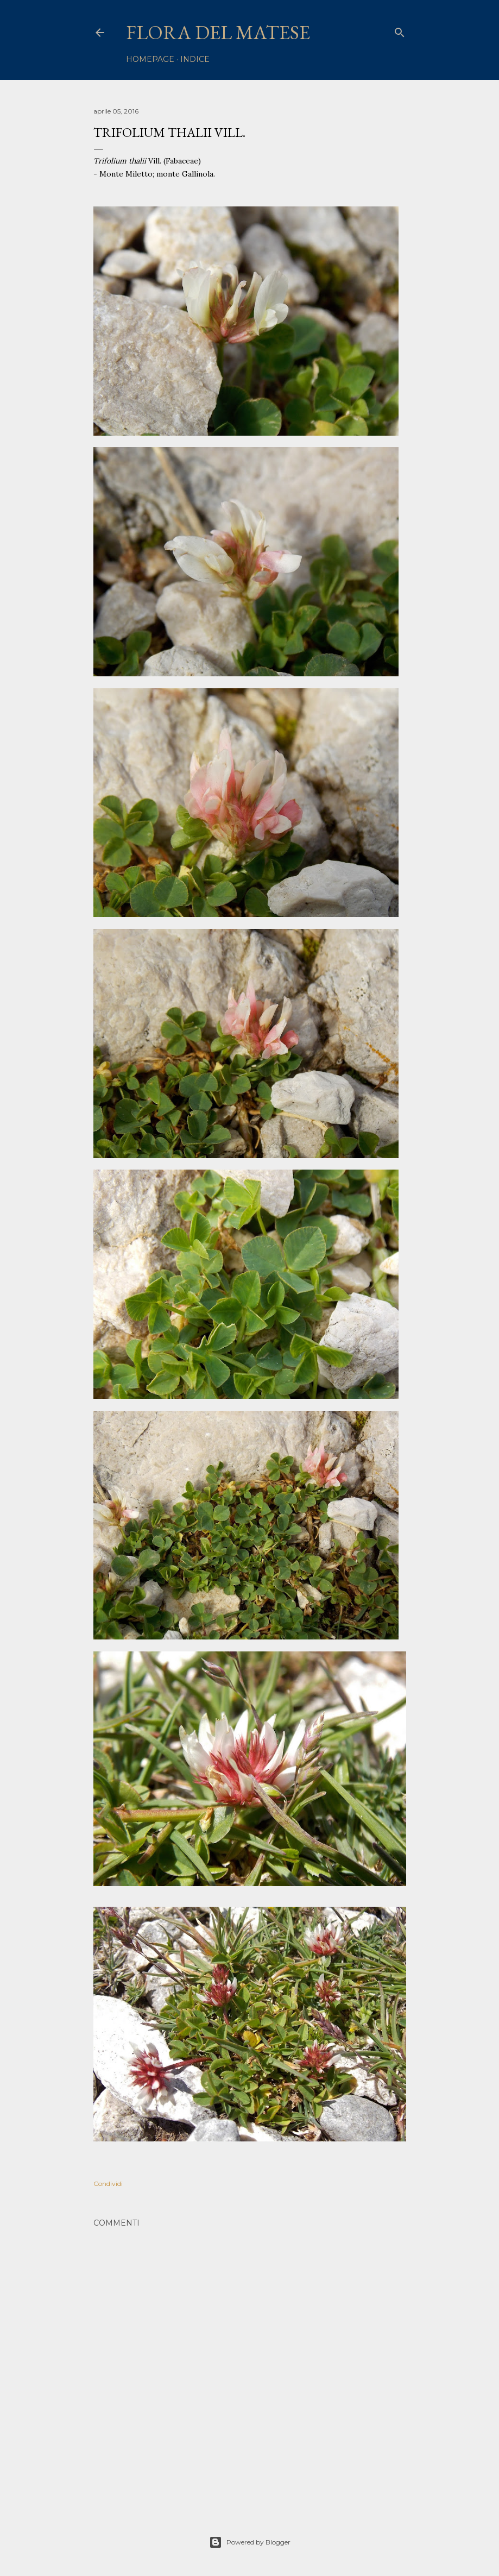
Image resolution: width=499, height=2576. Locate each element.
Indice (195, 59)
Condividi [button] (108, 2183)
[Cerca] (399, 30)
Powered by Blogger (249, 2542)
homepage (150, 59)
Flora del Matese (218, 32)
